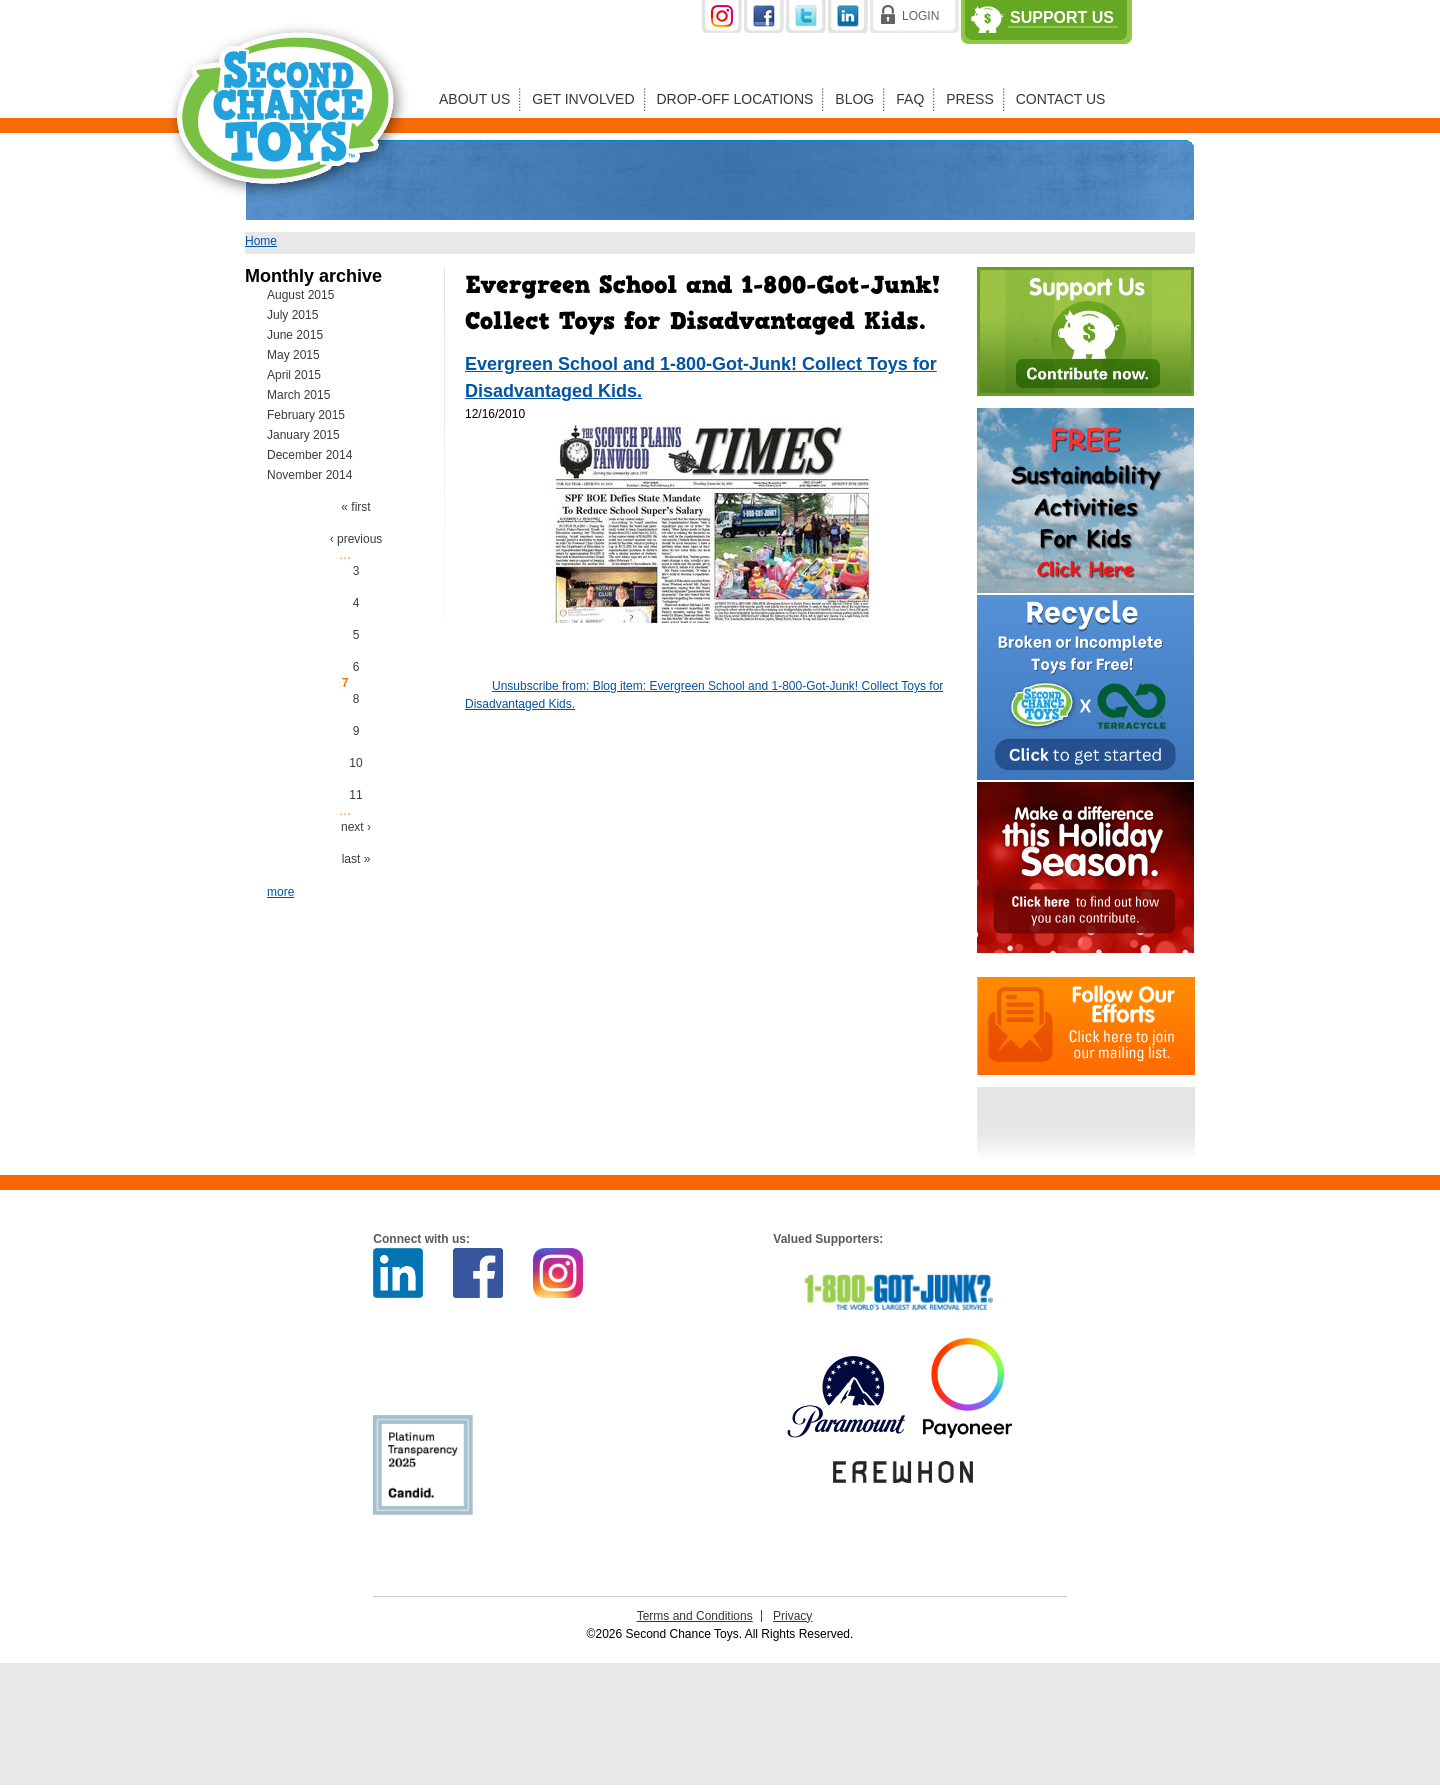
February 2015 (306, 415)
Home (261, 241)
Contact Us (1061, 99)
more (280, 892)
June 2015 (295, 335)
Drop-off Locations (735, 99)
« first (355, 507)
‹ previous (356, 539)
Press (969, 99)
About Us (474, 99)
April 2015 (294, 375)
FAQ (910, 99)
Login (920, 16)
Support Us (1062, 18)
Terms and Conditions (695, 1616)
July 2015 (292, 315)
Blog (854, 99)
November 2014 (309, 475)
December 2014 (309, 455)
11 (355, 795)
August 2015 (300, 295)
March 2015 (298, 395)
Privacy (792, 1616)
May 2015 (293, 355)
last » (356, 859)
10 (355, 763)
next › (356, 827)
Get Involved (583, 99)
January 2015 (303, 435)
